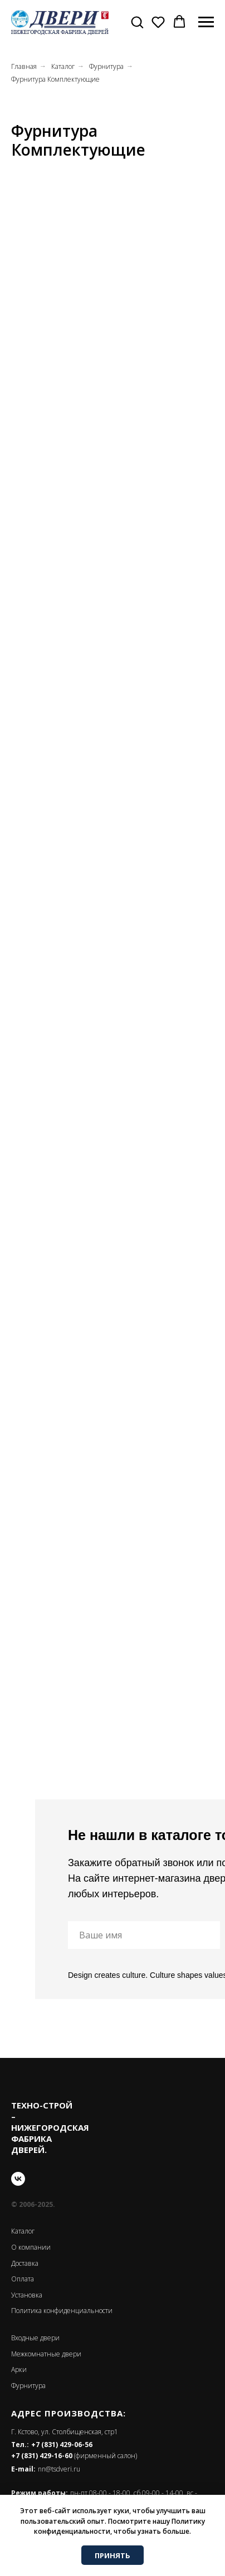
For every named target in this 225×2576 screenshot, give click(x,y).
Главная (24, 66)
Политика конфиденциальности (62, 2310)
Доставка (24, 2263)
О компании (31, 2247)
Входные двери (35, 2338)
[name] (144, 1935)
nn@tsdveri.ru (59, 2469)
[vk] (18, 2179)
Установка (26, 2295)
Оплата (22, 2279)
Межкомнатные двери (46, 2354)
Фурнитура (106, 66)
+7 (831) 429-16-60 (41, 2455)
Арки (19, 2369)
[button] (137, 21)
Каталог (63, 66)
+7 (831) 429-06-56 (61, 2444)
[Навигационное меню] (206, 22)
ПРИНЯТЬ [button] (112, 2555)
